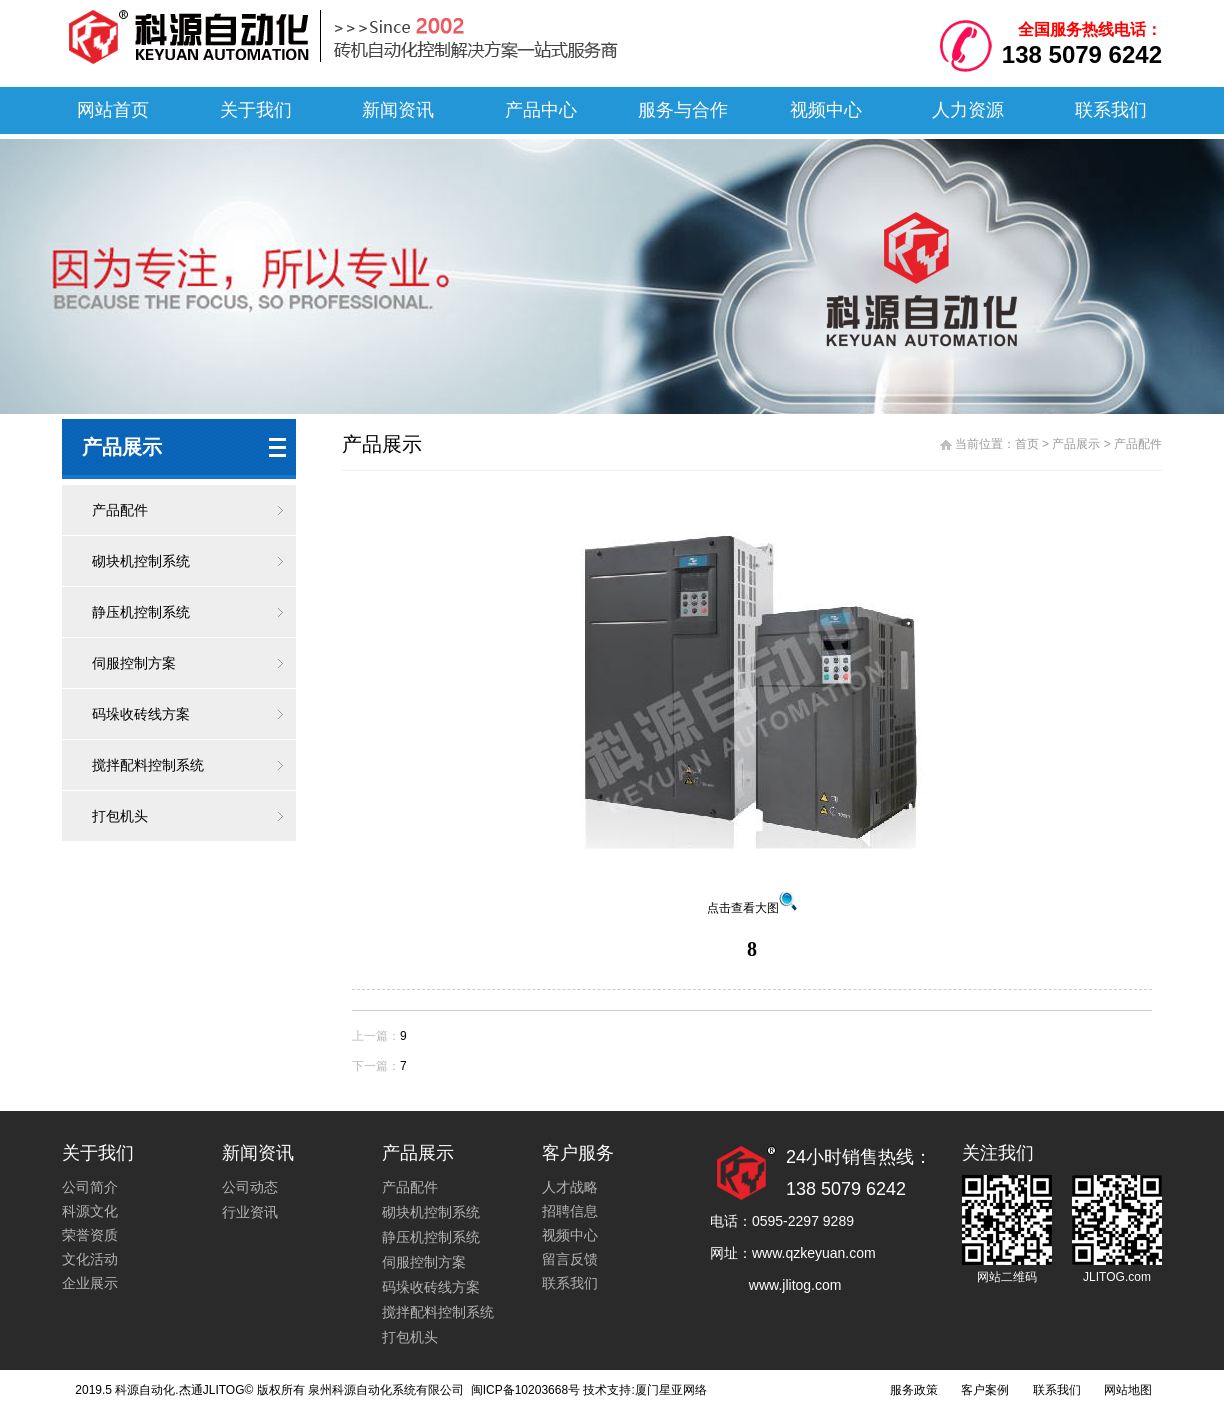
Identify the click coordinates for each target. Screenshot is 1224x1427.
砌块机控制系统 (141, 561)
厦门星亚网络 (671, 1390)
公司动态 (250, 1187)
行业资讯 (250, 1212)
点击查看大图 (752, 908)
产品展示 (1076, 444)
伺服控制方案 (134, 663)
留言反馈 (570, 1259)
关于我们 (256, 110)
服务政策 (914, 1390)
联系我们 (1111, 110)
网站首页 (113, 110)
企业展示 (90, 1283)
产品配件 (120, 510)
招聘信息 (570, 1211)
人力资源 (968, 110)
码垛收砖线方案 (141, 714)
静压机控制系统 (141, 612)
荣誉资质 (90, 1235)
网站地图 (1128, 1390)
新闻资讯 (398, 110)
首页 (1027, 444)
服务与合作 (683, 110)
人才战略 (570, 1187)
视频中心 (826, 110)
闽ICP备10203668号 (523, 1390)
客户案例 (985, 1390)
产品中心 (541, 110)
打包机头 (120, 816)
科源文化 (90, 1211)
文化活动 (90, 1259)
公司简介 (90, 1187)
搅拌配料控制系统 (148, 765)
